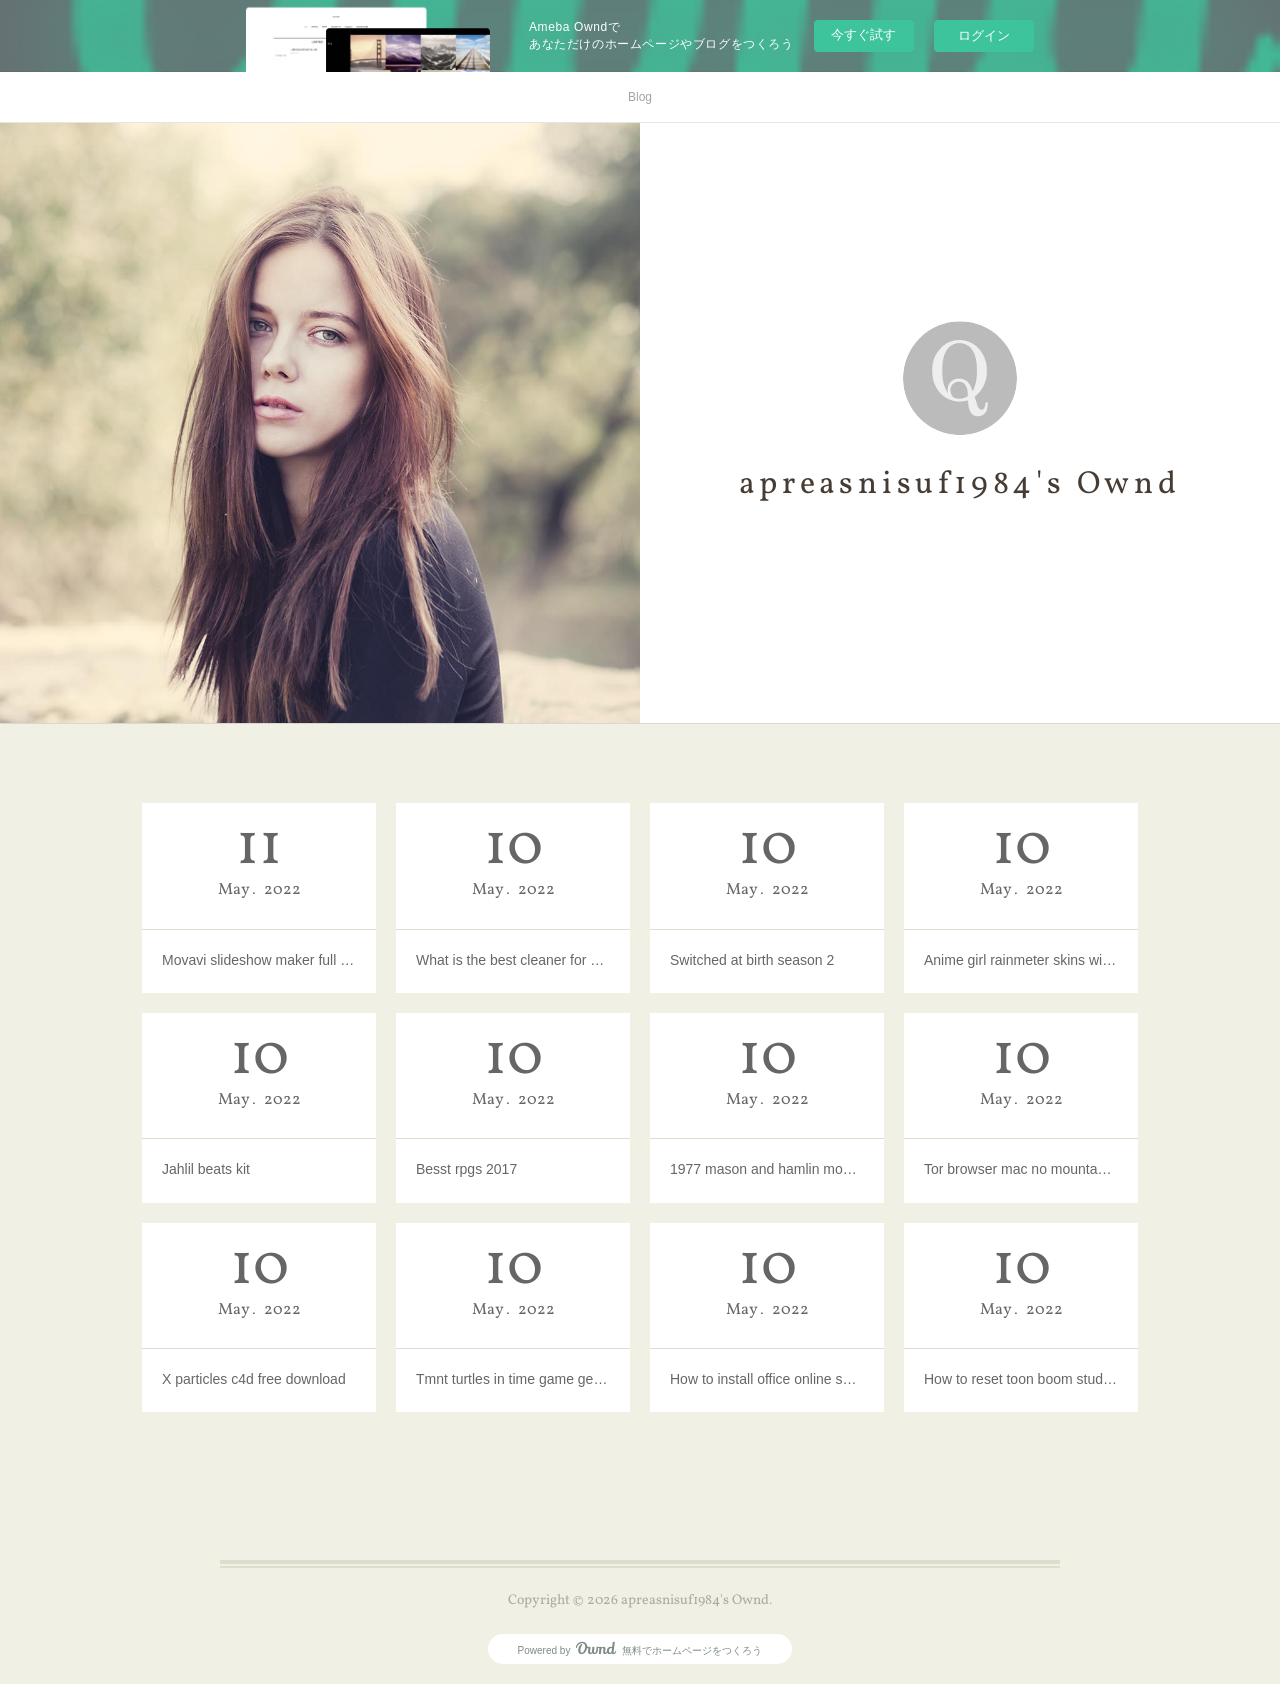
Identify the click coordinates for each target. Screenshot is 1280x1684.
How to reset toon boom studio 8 (1021, 1379)
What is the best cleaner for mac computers (513, 960)
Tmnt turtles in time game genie (513, 1379)
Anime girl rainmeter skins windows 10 (1021, 960)
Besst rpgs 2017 (466, 1169)
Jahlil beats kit (206, 1169)
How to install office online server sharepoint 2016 (767, 1379)
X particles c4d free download (254, 1379)
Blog (640, 97)
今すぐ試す (863, 34)
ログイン (984, 35)
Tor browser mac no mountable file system (1021, 1169)
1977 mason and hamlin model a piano (767, 1169)
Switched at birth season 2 (752, 960)
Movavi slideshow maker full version (259, 960)
